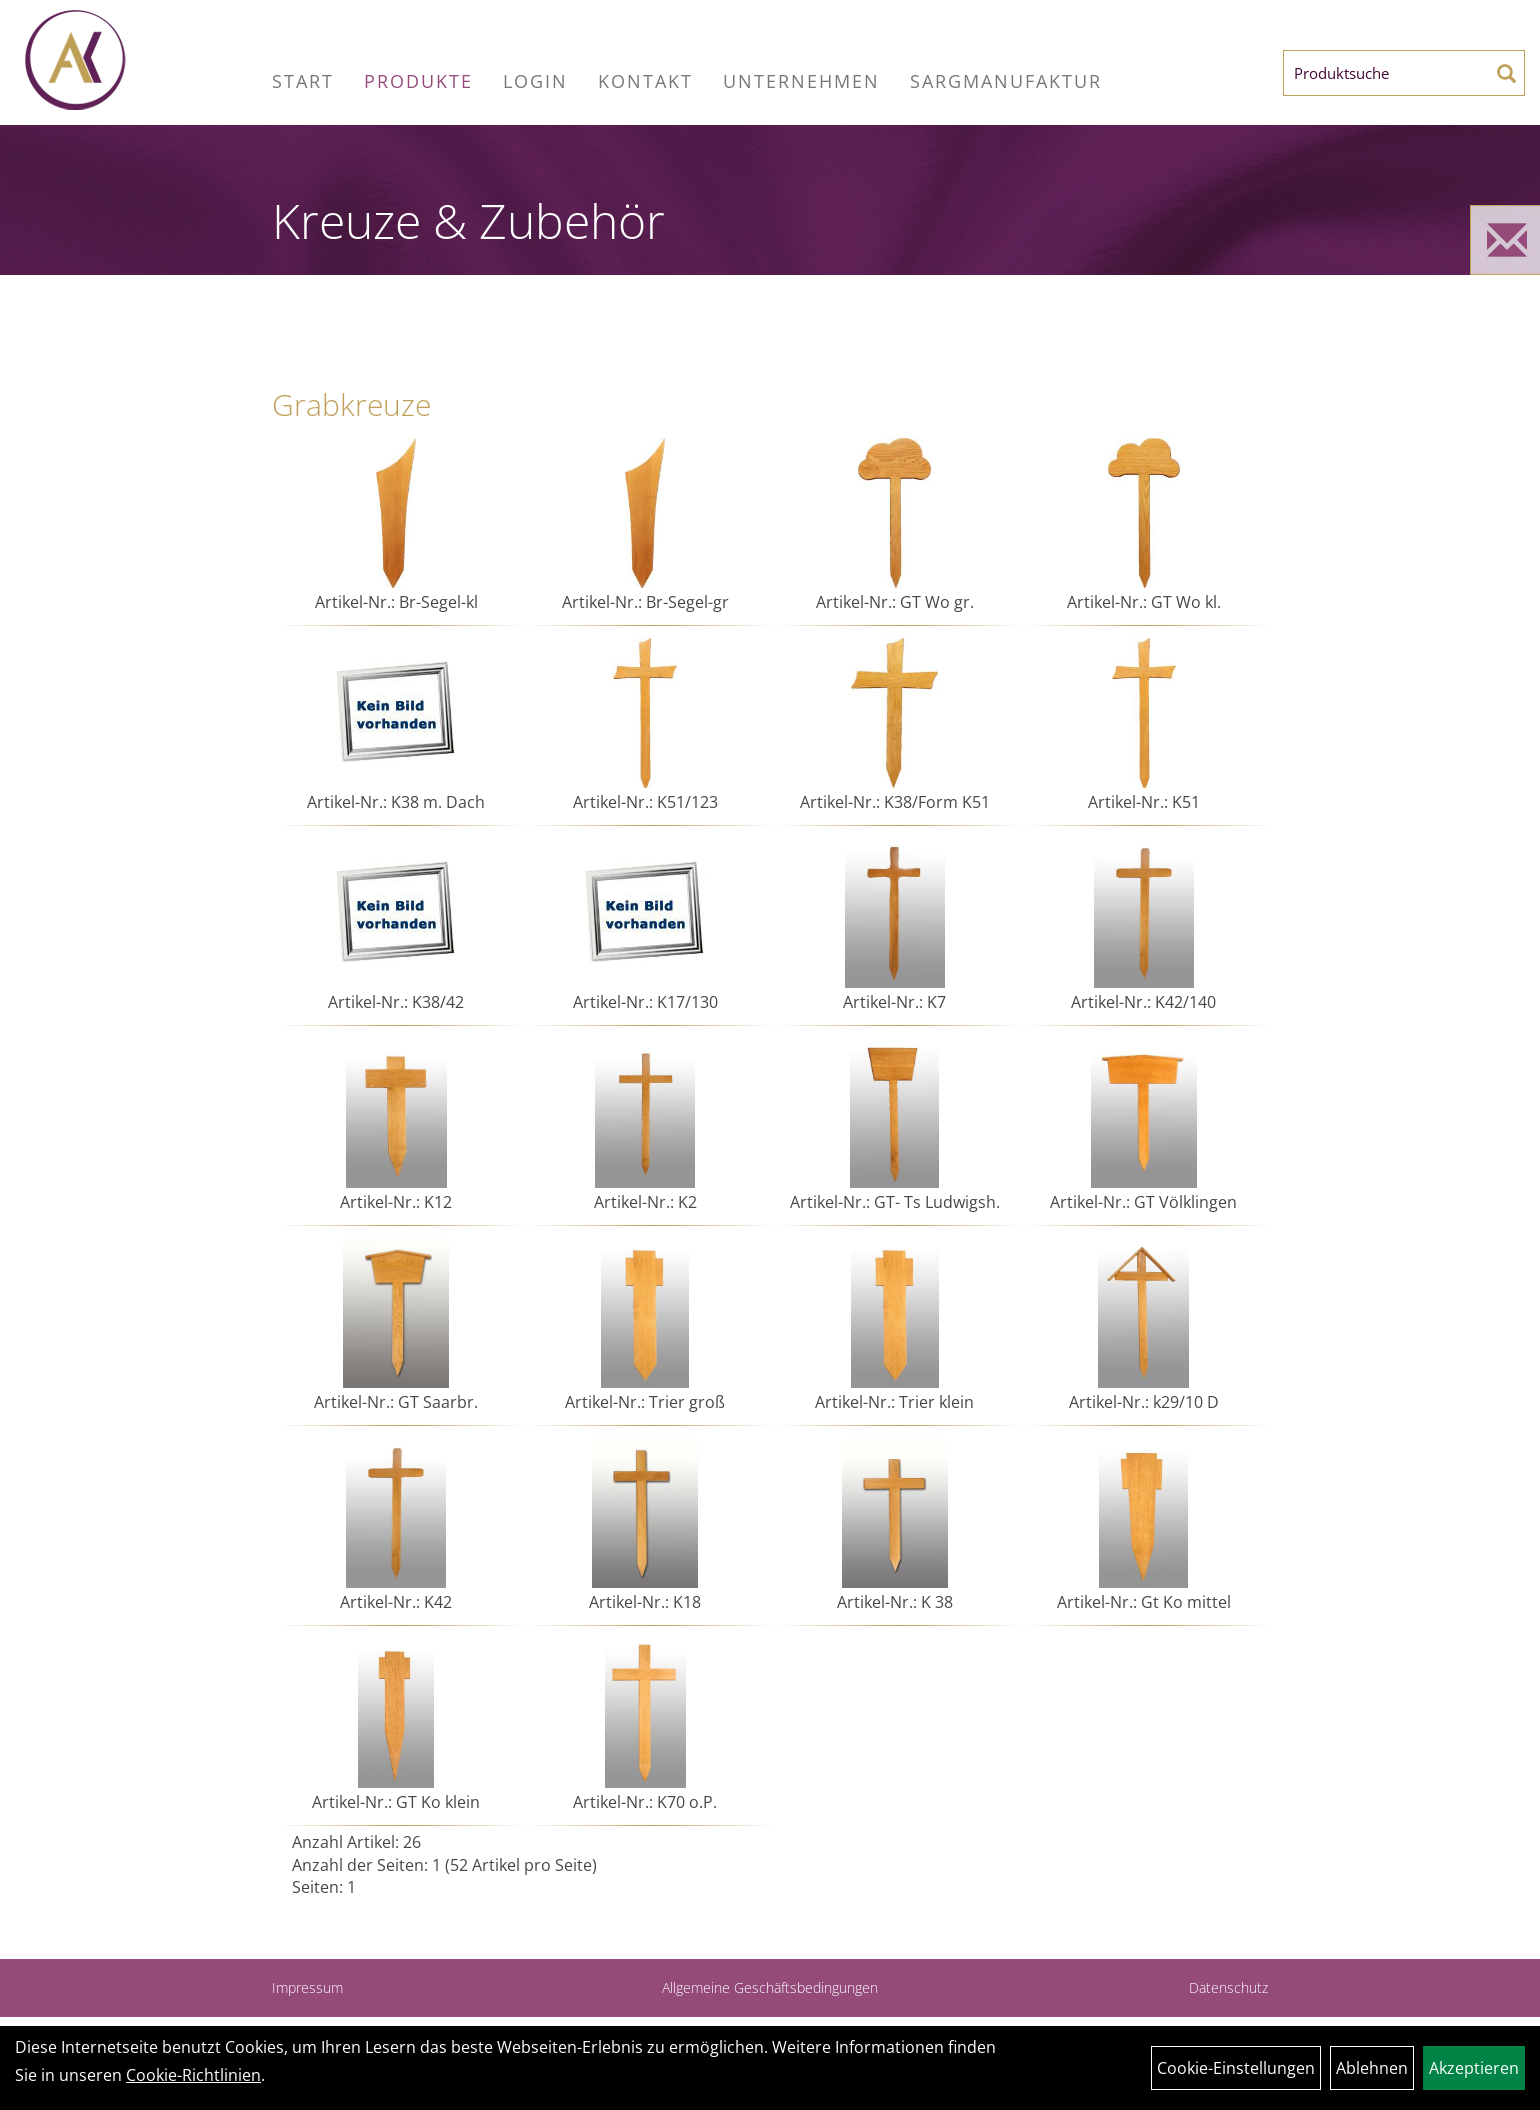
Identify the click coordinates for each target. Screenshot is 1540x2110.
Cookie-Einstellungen (1236, 2068)
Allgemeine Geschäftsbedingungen (770, 1987)
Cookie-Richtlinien (193, 2075)
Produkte (418, 81)
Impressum (307, 1987)
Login (535, 81)
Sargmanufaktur (1006, 81)
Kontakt (645, 81)
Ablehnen (1372, 2068)
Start (303, 81)
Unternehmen (801, 81)
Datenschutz (1228, 1987)
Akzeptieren (1474, 2068)
